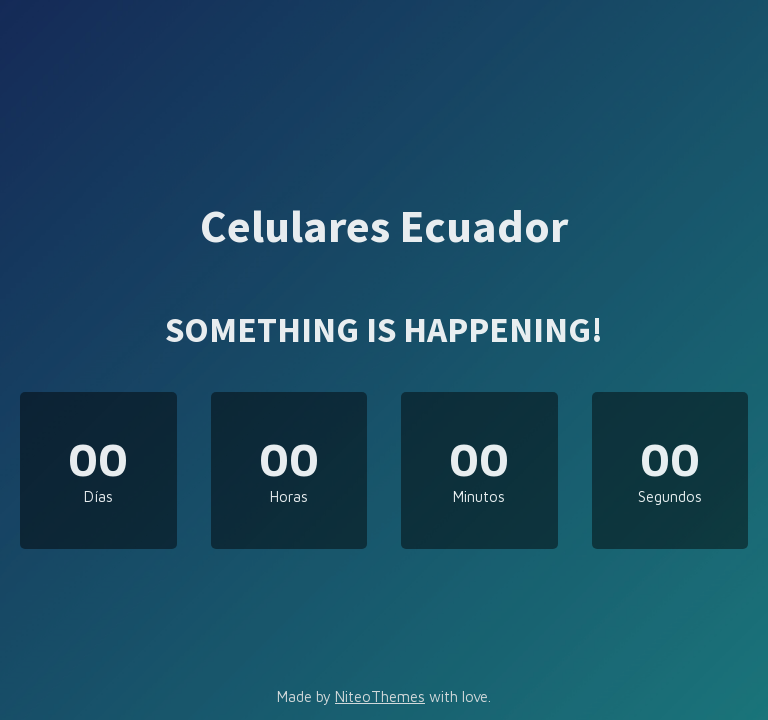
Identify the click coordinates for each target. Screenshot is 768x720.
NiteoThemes (380, 696)
